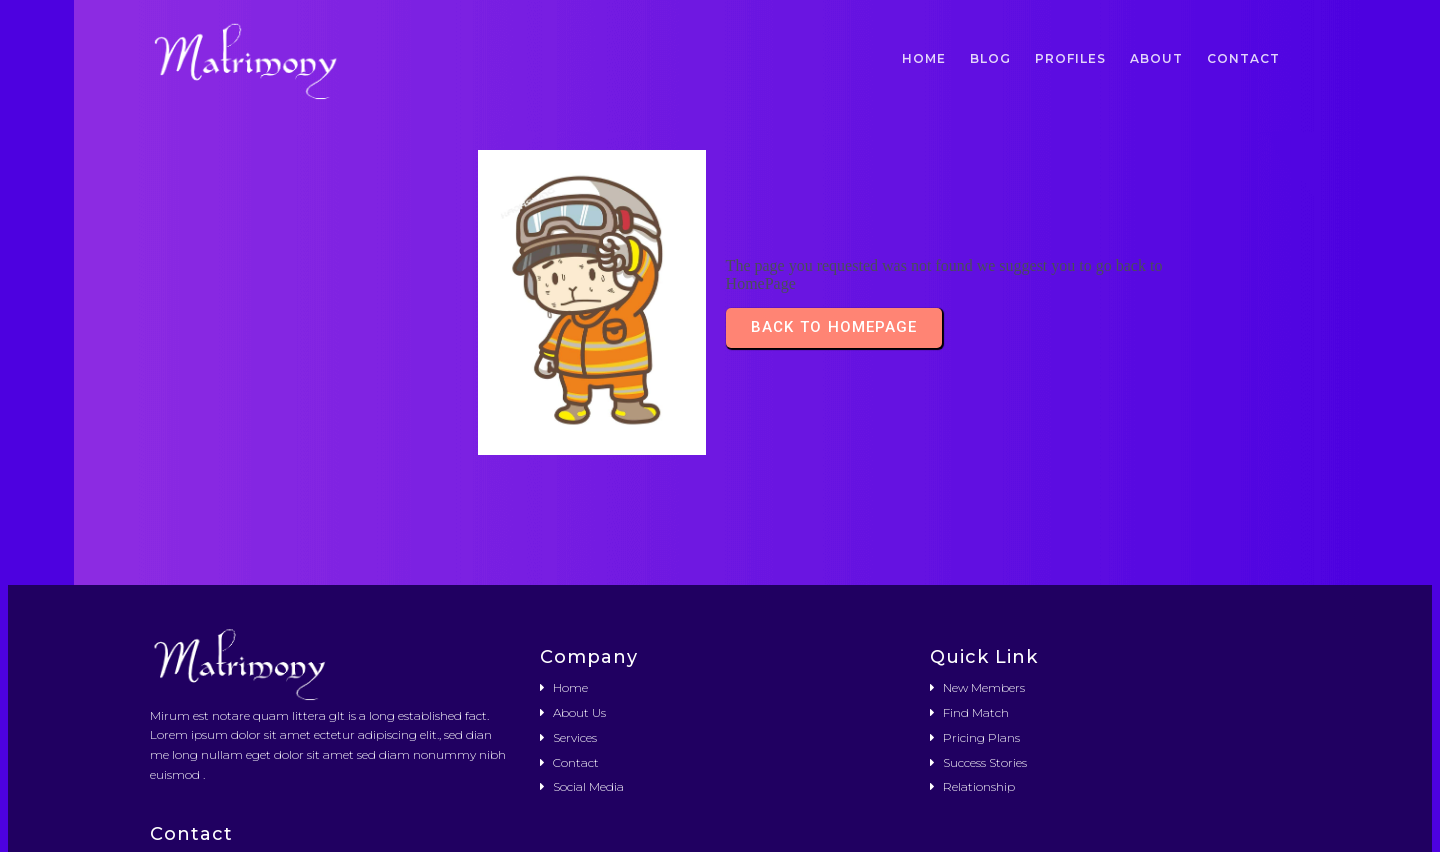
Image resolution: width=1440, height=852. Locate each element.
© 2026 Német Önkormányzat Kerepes (720, 823)
